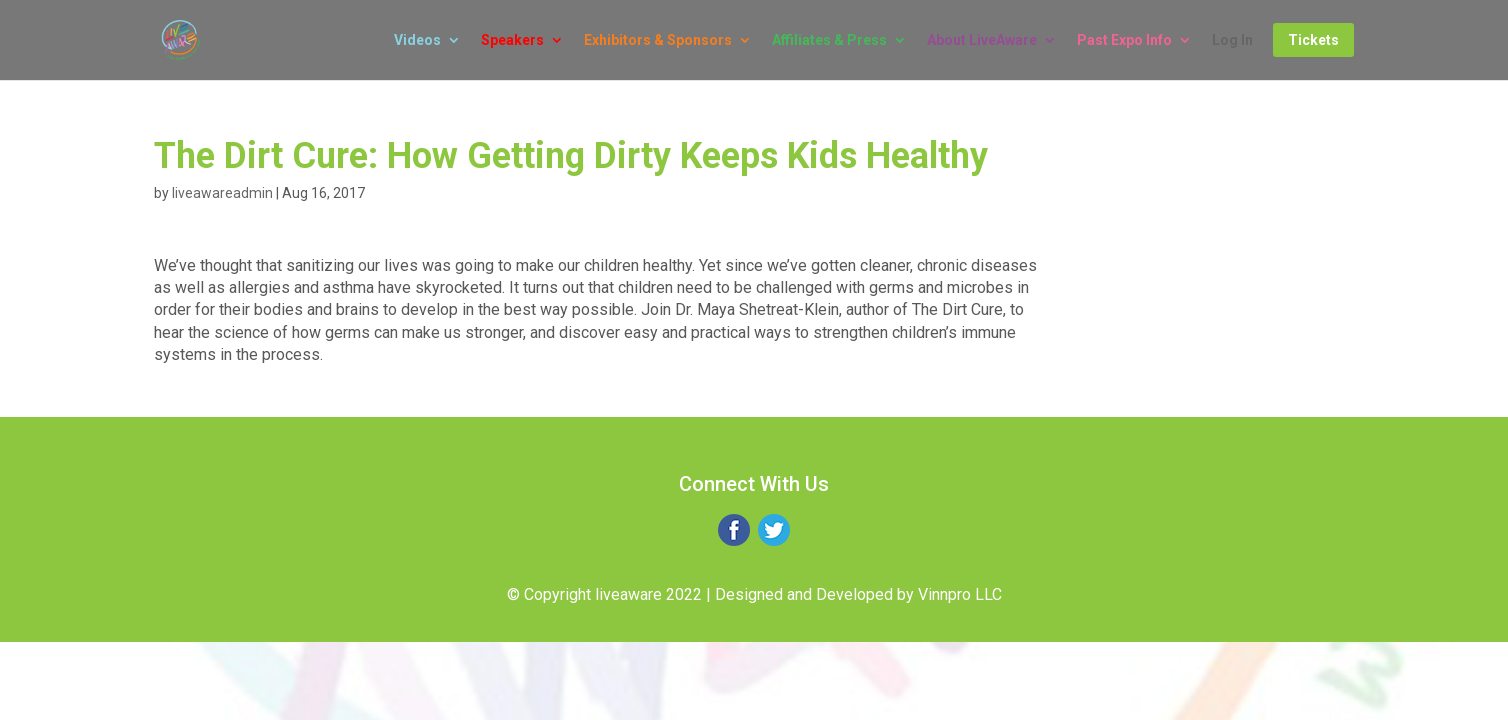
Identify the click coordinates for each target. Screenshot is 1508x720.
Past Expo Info (1124, 40)
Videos (417, 40)
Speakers (512, 40)
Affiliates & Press (829, 40)
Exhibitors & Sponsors (658, 40)
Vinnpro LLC (960, 594)
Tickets (1313, 40)
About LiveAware (982, 40)
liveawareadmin (222, 193)
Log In (1232, 40)
